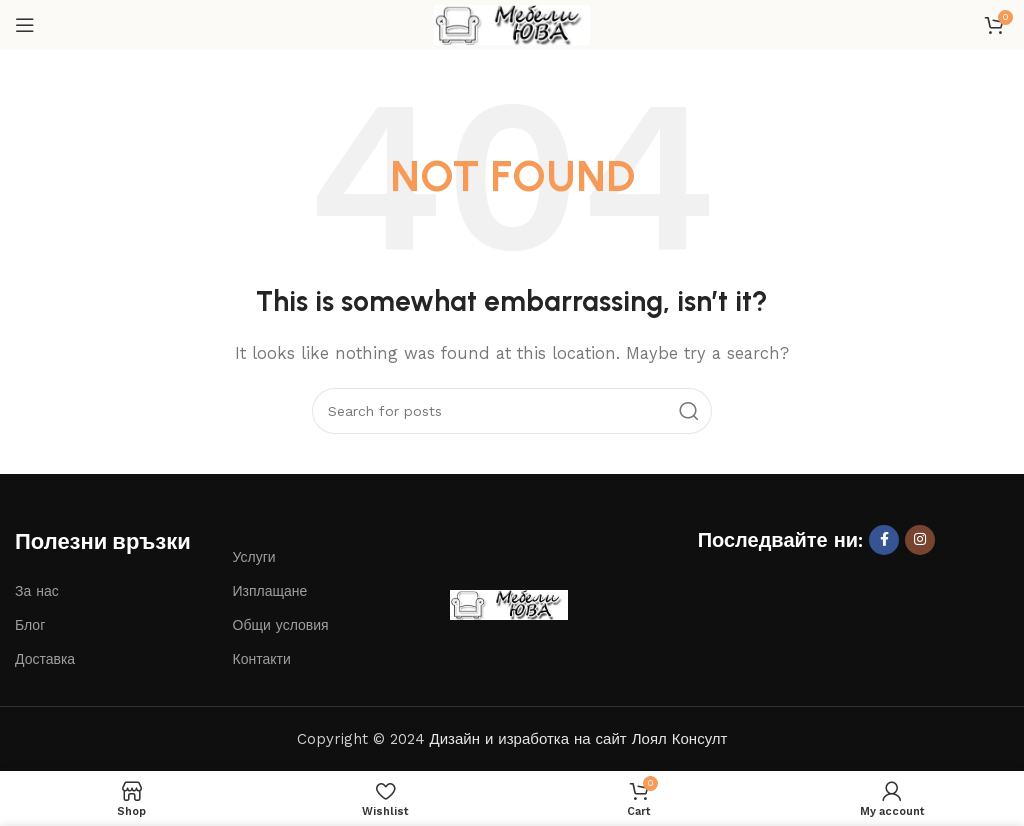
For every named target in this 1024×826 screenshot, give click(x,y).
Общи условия (281, 625)
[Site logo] (512, 24)
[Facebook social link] (884, 540)
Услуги (254, 557)
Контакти (262, 659)
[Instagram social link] (920, 540)
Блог (30, 625)
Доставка (45, 659)
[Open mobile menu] (25, 25)
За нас (37, 591)
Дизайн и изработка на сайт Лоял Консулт (579, 739)
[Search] (512, 411)
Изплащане (270, 591)
